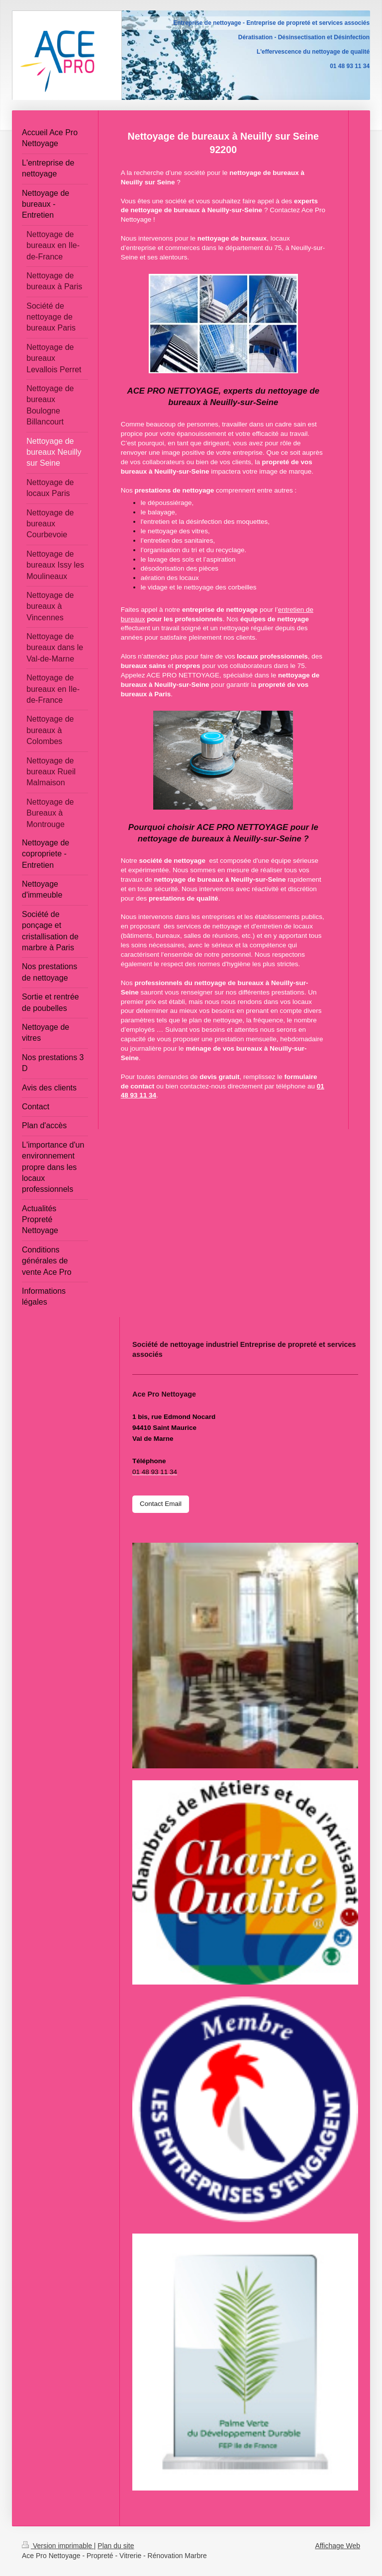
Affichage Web (337, 2546)
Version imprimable (58, 2546)
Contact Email (161, 1503)
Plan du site (115, 2546)
